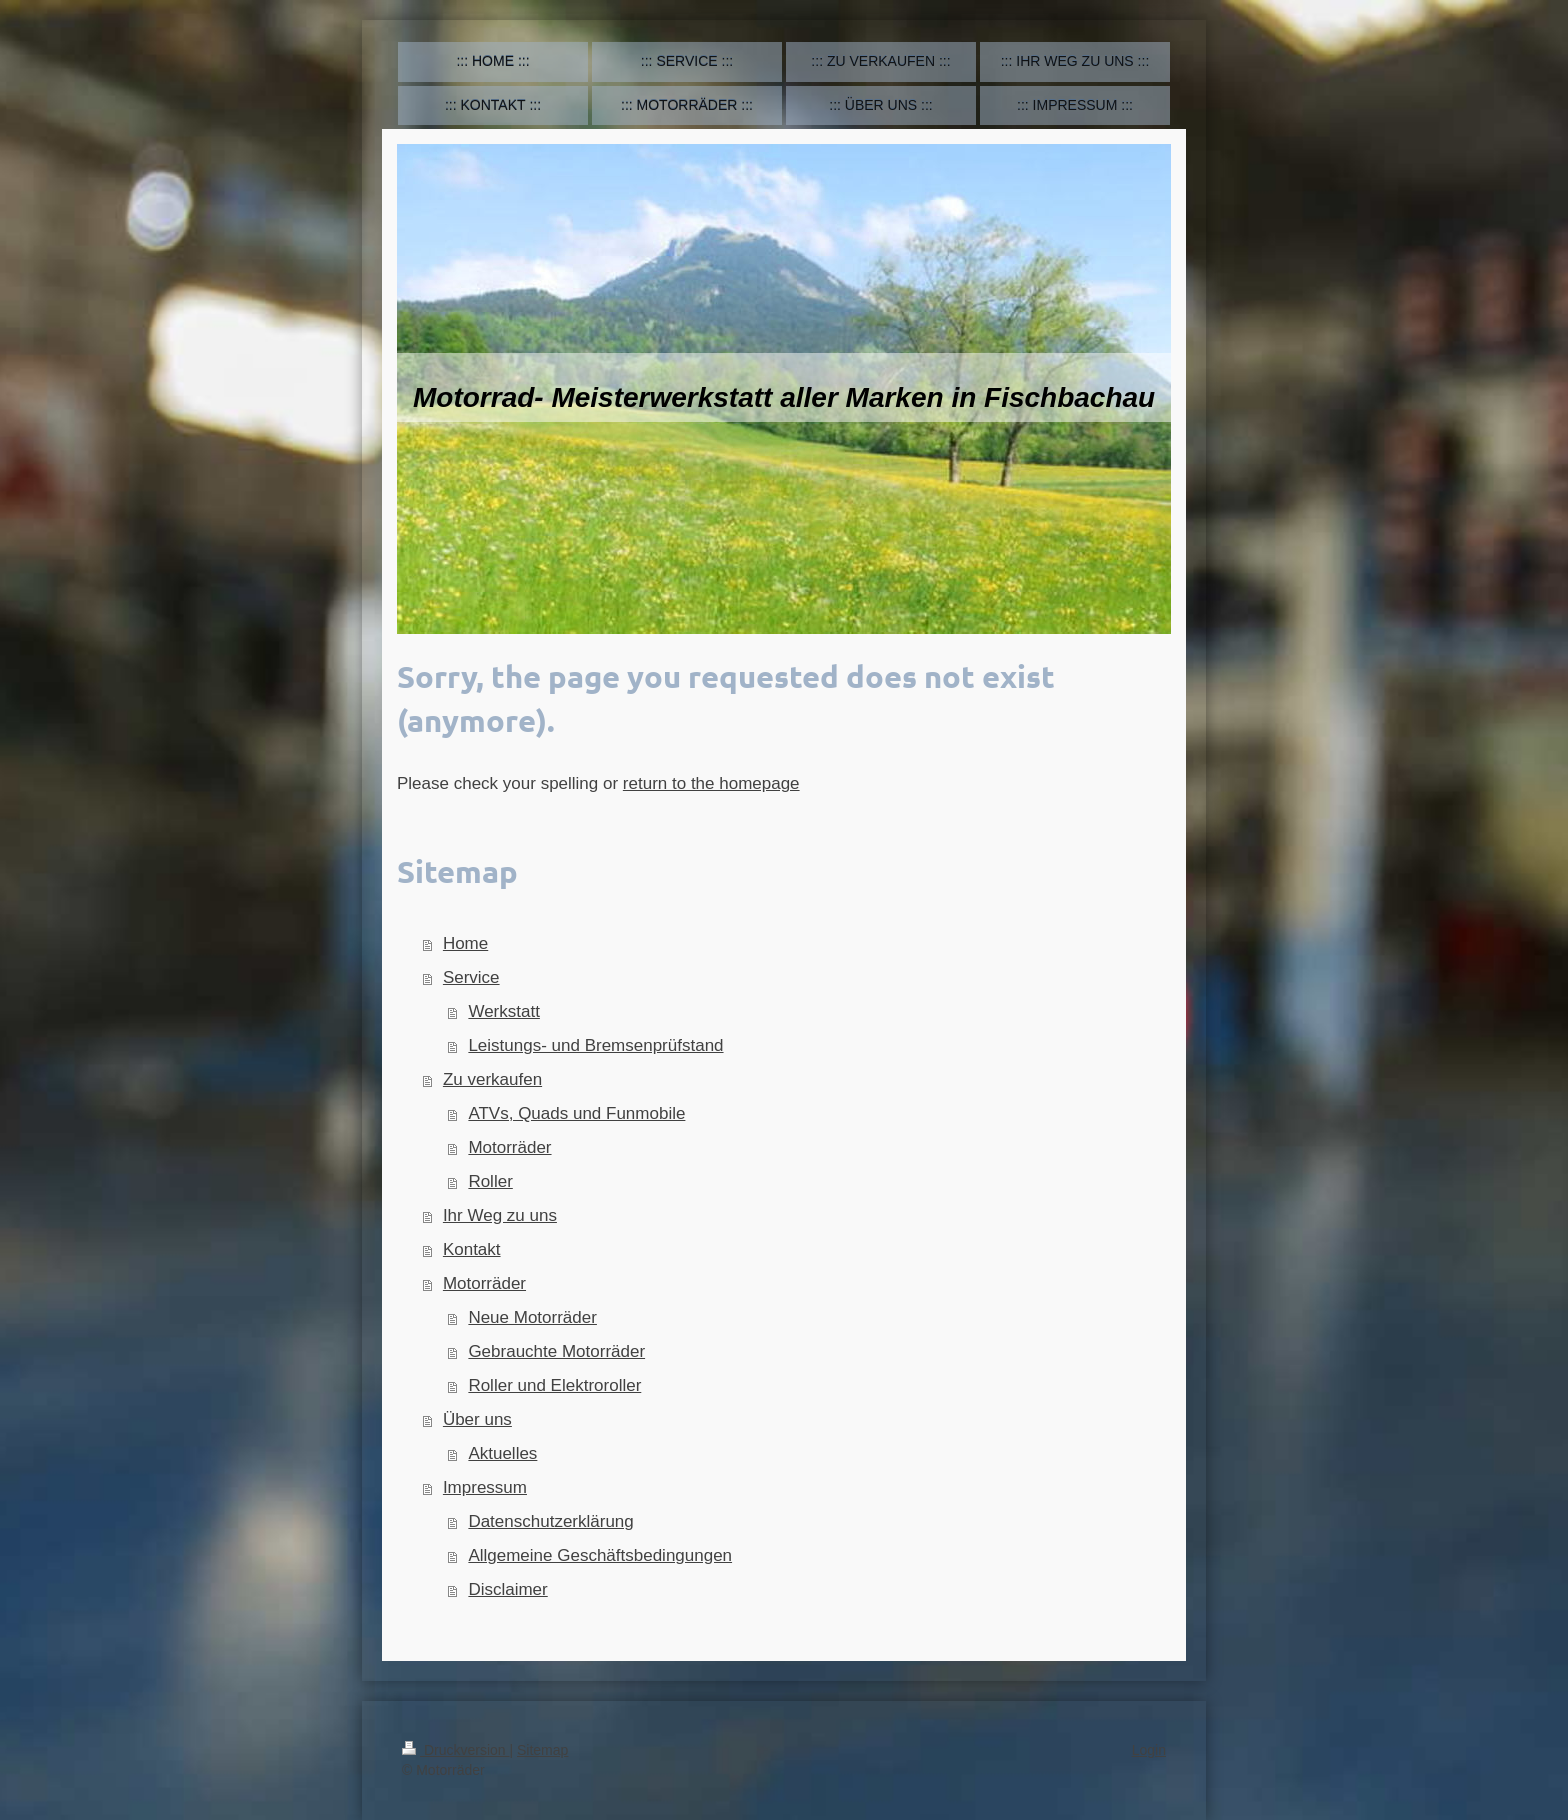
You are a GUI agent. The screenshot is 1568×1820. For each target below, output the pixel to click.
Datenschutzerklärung (550, 1521)
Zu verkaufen (492, 1079)
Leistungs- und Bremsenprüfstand (595, 1045)
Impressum (485, 1487)
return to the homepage (711, 783)
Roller (490, 1181)
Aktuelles (502, 1453)
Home (465, 943)
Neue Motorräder (532, 1317)
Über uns (477, 1419)
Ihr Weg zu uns (500, 1215)
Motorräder (509, 1147)
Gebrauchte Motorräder (556, 1351)
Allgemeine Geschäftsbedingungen (600, 1555)
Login (1149, 1750)
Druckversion (455, 1750)
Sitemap (542, 1750)
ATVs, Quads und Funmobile (576, 1113)
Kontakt (472, 1249)
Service (471, 977)
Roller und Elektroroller (554, 1385)
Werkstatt (503, 1011)
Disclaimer (507, 1589)
